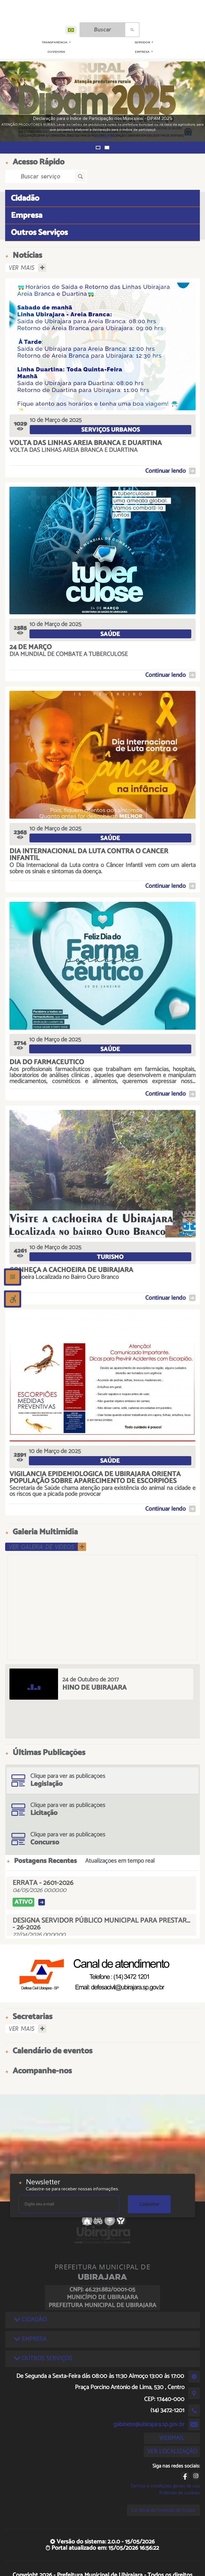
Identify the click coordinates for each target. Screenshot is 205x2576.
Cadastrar (149, 2204)
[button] (98, 147)
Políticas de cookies (179, 2493)
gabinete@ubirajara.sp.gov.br (148, 2424)
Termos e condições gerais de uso (165, 2486)
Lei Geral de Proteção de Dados (163, 2510)
